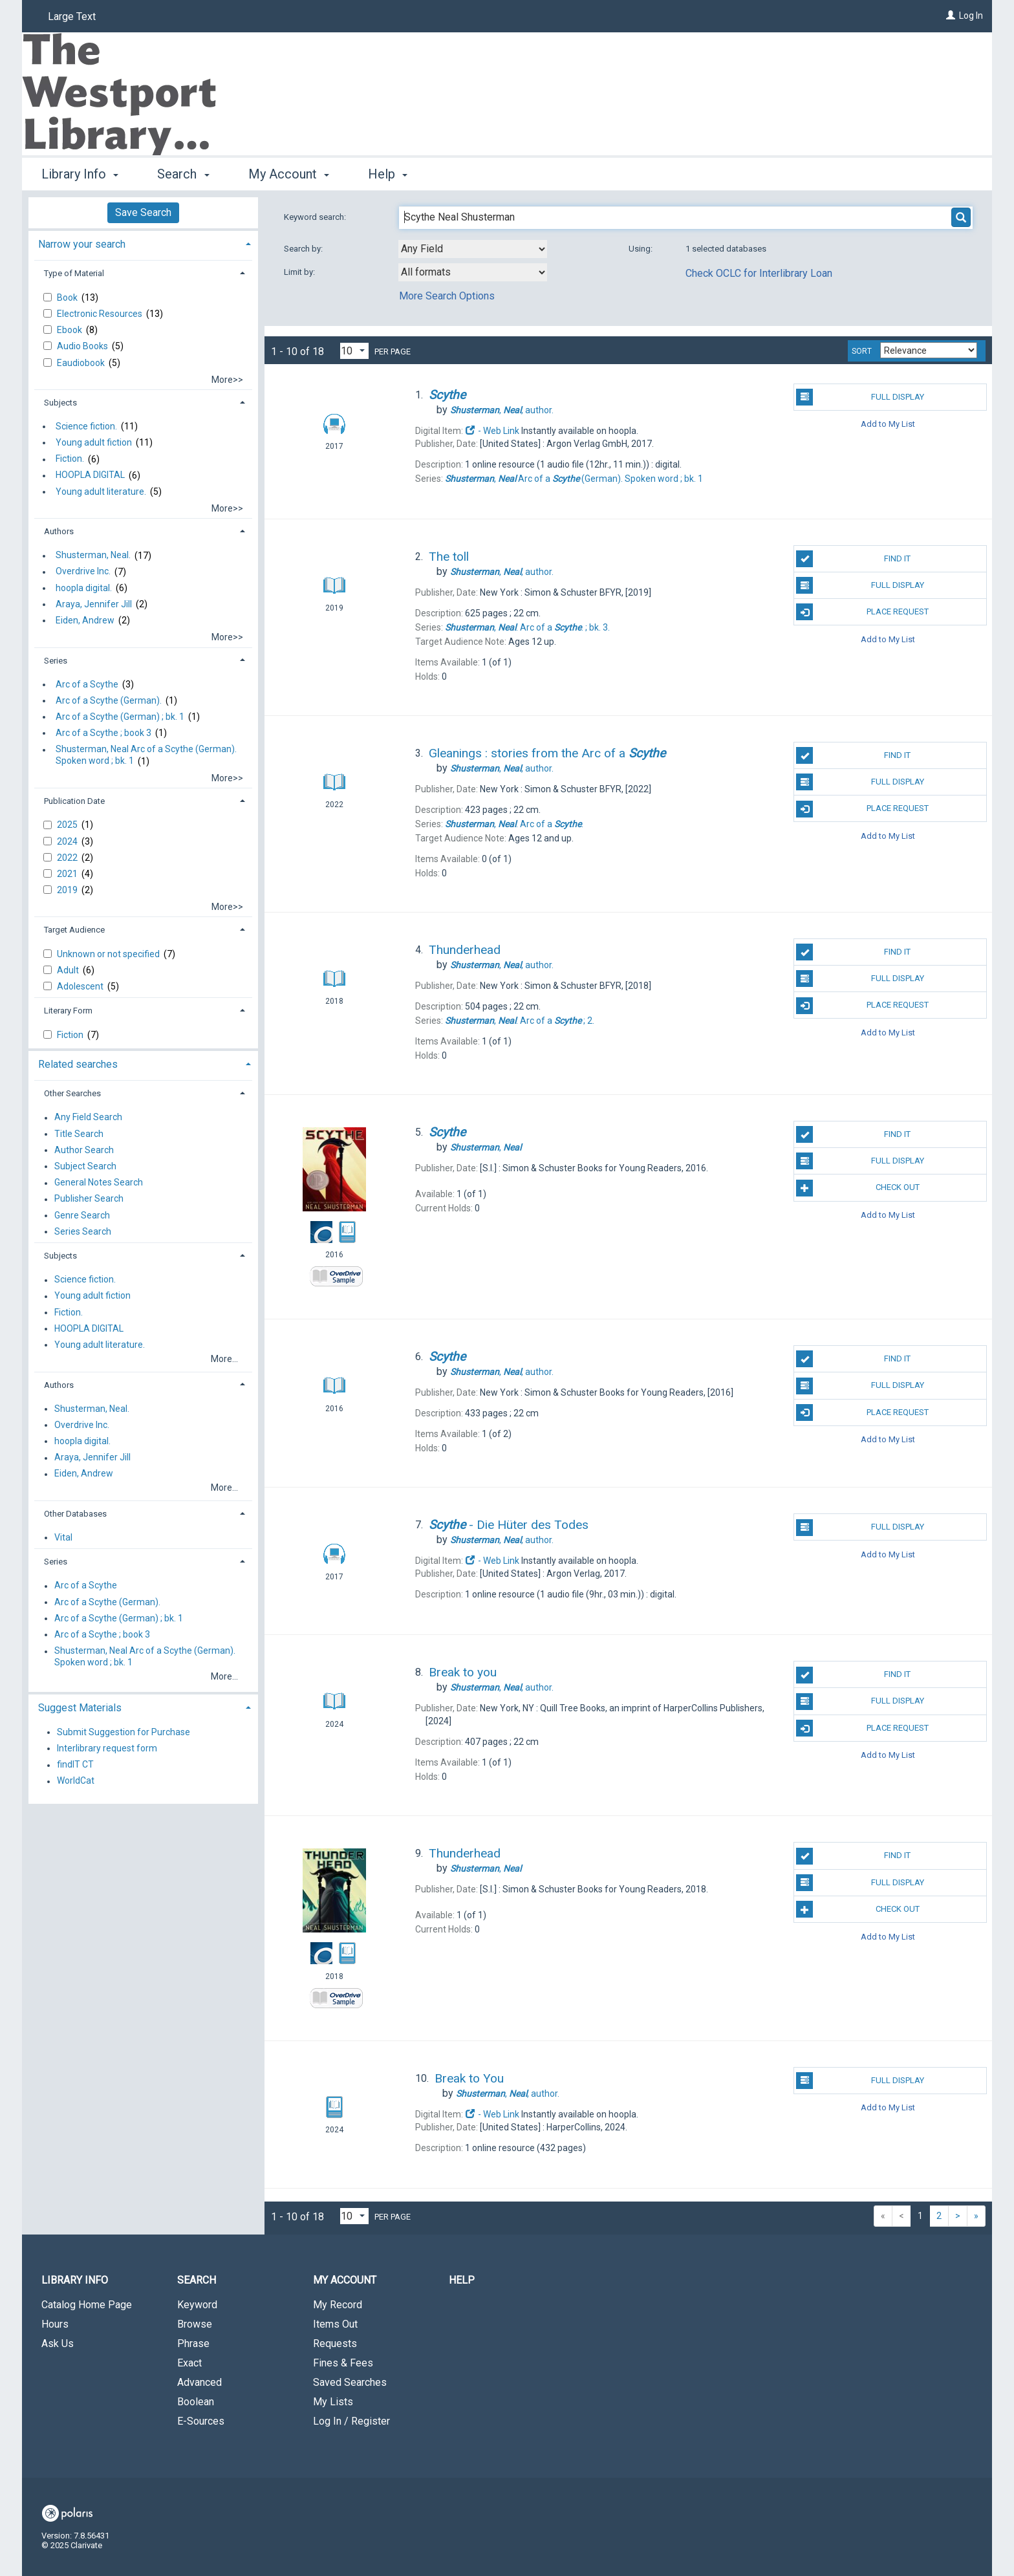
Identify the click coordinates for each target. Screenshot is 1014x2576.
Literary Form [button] (68, 1010)
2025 (68, 824)
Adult (69, 970)
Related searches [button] (78, 1064)
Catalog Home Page (86, 2305)
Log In (971, 15)
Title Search (78, 1134)
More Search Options (447, 296)
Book (68, 297)
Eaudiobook (82, 363)
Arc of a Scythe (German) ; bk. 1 (120, 716)
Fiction (71, 1035)
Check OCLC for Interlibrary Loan (758, 273)
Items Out (335, 2324)
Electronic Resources (100, 313)
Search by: (304, 249)
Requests (335, 2343)
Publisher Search (89, 1199)
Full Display (859, 397)
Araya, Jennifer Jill (94, 604)
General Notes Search (98, 1183)
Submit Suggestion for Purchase (123, 1732)
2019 (68, 890)
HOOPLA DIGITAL (90, 475)
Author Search (84, 1150)
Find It (853, 558)
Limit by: (300, 272)
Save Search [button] (143, 212)
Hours (55, 2324)
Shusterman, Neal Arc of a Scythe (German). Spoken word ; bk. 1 (146, 755)
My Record (337, 2305)
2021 (68, 874)
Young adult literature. (101, 491)
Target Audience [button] (74, 930)
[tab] (143, 242)
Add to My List (888, 424)
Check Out (857, 1188)
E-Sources (200, 2421)
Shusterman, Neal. (93, 555)
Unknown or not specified (109, 954)
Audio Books (83, 346)
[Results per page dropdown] (354, 351)
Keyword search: (316, 217)
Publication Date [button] (74, 801)
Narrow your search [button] (81, 244)
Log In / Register (351, 2421)
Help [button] (387, 174)
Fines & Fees (343, 2363)
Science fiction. (86, 426)
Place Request (862, 611)
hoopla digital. (84, 588)
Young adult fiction (94, 442)
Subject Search (85, 1166)
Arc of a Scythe (87, 684)
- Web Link (492, 431)
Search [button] (183, 174)
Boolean (195, 2402)
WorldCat (75, 1781)
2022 (68, 857)
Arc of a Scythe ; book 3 (103, 733)
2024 (68, 841)
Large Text (72, 16)
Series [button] (55, 661)
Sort (862, 351)
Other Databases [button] (75, 1514)
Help (462, 2280)
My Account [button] (288, 174)
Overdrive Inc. (83, 572)
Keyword (197, 2305)
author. (502, 410)
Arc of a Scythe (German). (109, 700)
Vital (63, 1537)
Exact (189, 2363)
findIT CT (75, 1765)
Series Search (82, 1231)
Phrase (193, 2343)
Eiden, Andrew (85, 620)
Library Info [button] (79, 174)
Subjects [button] (60, 402)
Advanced (199, 2382)
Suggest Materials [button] (80, 1708)
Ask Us (57, 2343)
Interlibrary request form (107, 1748)
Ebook (70, 330)
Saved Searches (350, 2382)
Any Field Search (88, 1117)
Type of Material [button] (74, 273)
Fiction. (70, 459)
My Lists (333, 2402)
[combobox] (472, 249)
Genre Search (82, 1215)
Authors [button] (59, 531)
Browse (194, 2324)
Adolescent (81, 986)
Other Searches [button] (72, 1093)
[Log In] (950, 15)
